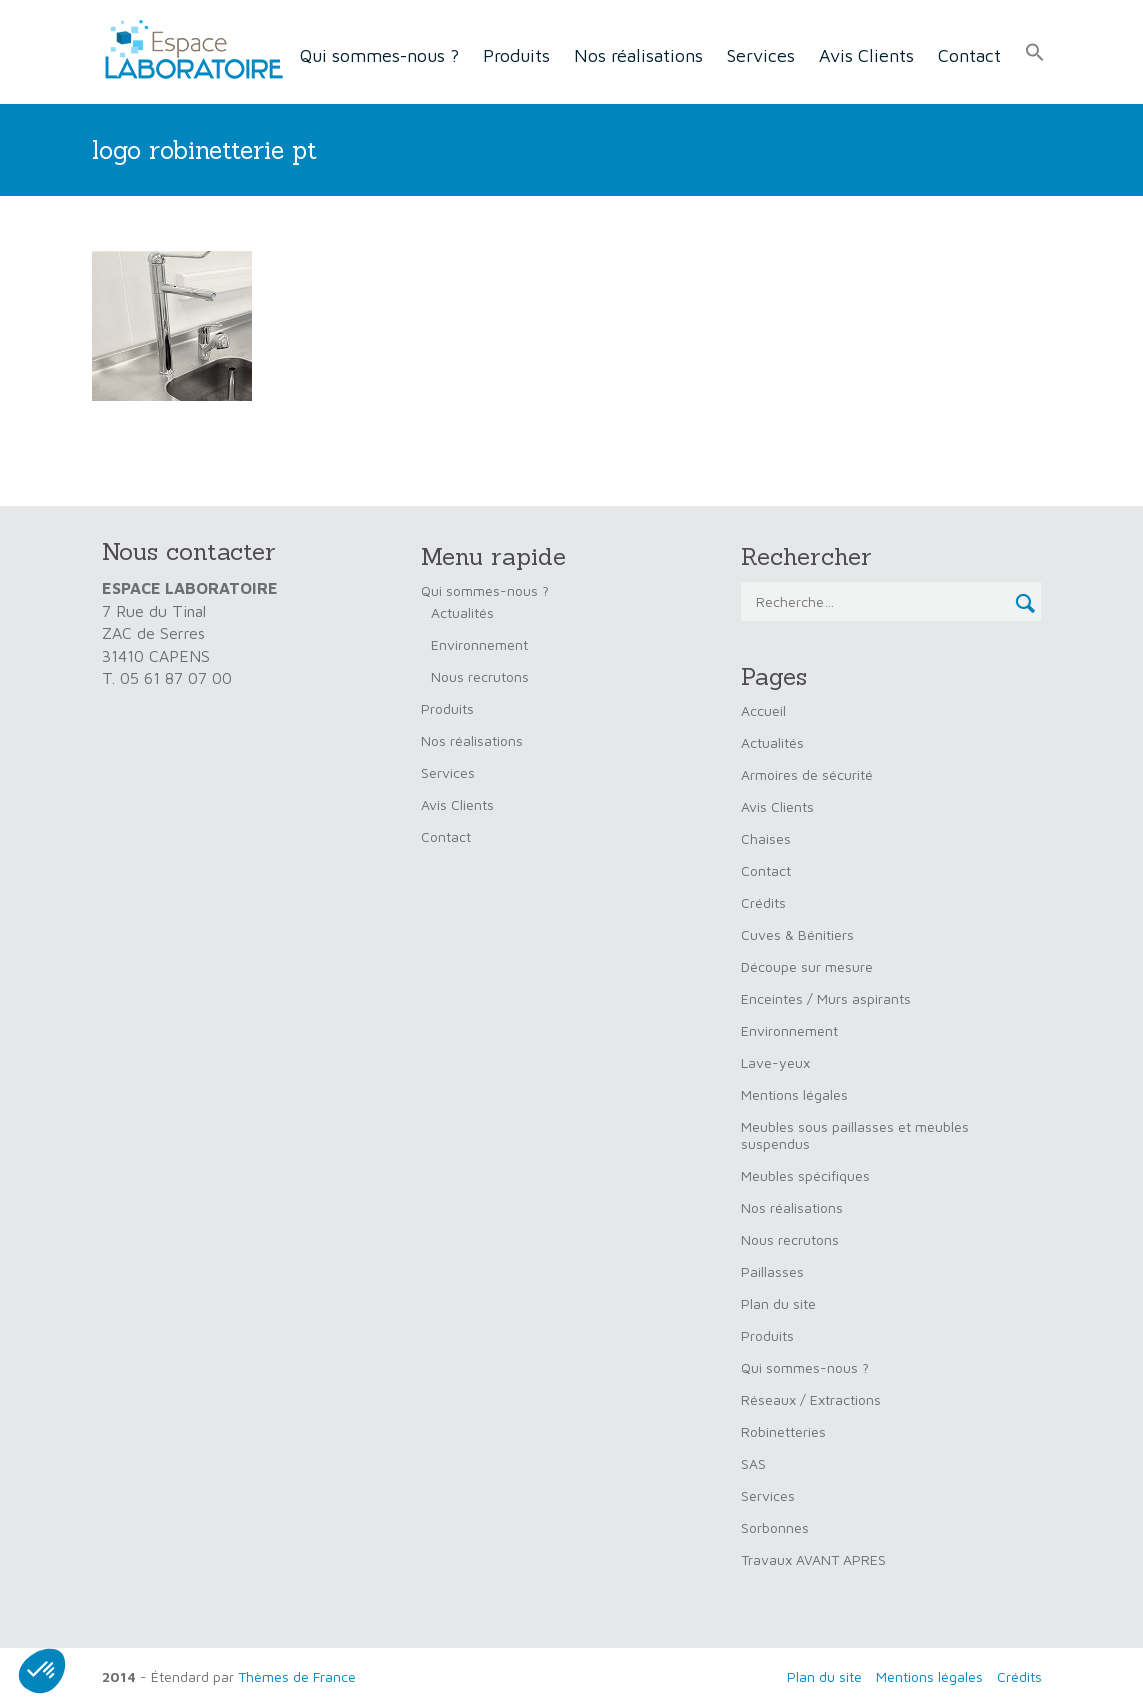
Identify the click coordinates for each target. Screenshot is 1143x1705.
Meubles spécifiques (805, 1175)
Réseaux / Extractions (811, 1399)
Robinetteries (783, 1431)
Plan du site (778, 1303)
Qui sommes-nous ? (379, 55)
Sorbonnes (775, 1527)
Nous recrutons (480, 676)
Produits (516, 55)
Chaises (766, 838)
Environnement (479, 644)
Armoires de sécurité (807, 774)
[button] (1035, 53)
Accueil (763, 710)
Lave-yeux (775, 1062)
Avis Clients (866, 55)
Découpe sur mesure (807, 966)
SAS (753, 1463)
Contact (969, 55)
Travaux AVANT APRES (813, 1559)
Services (761, 55)
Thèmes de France (297, 1676)
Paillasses (772, 1271)
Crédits (763, 902)
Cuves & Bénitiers (797, 934)
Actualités (462, 612)
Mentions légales (794, 1094)
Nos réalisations (638, 55)
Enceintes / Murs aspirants (826, 998)
